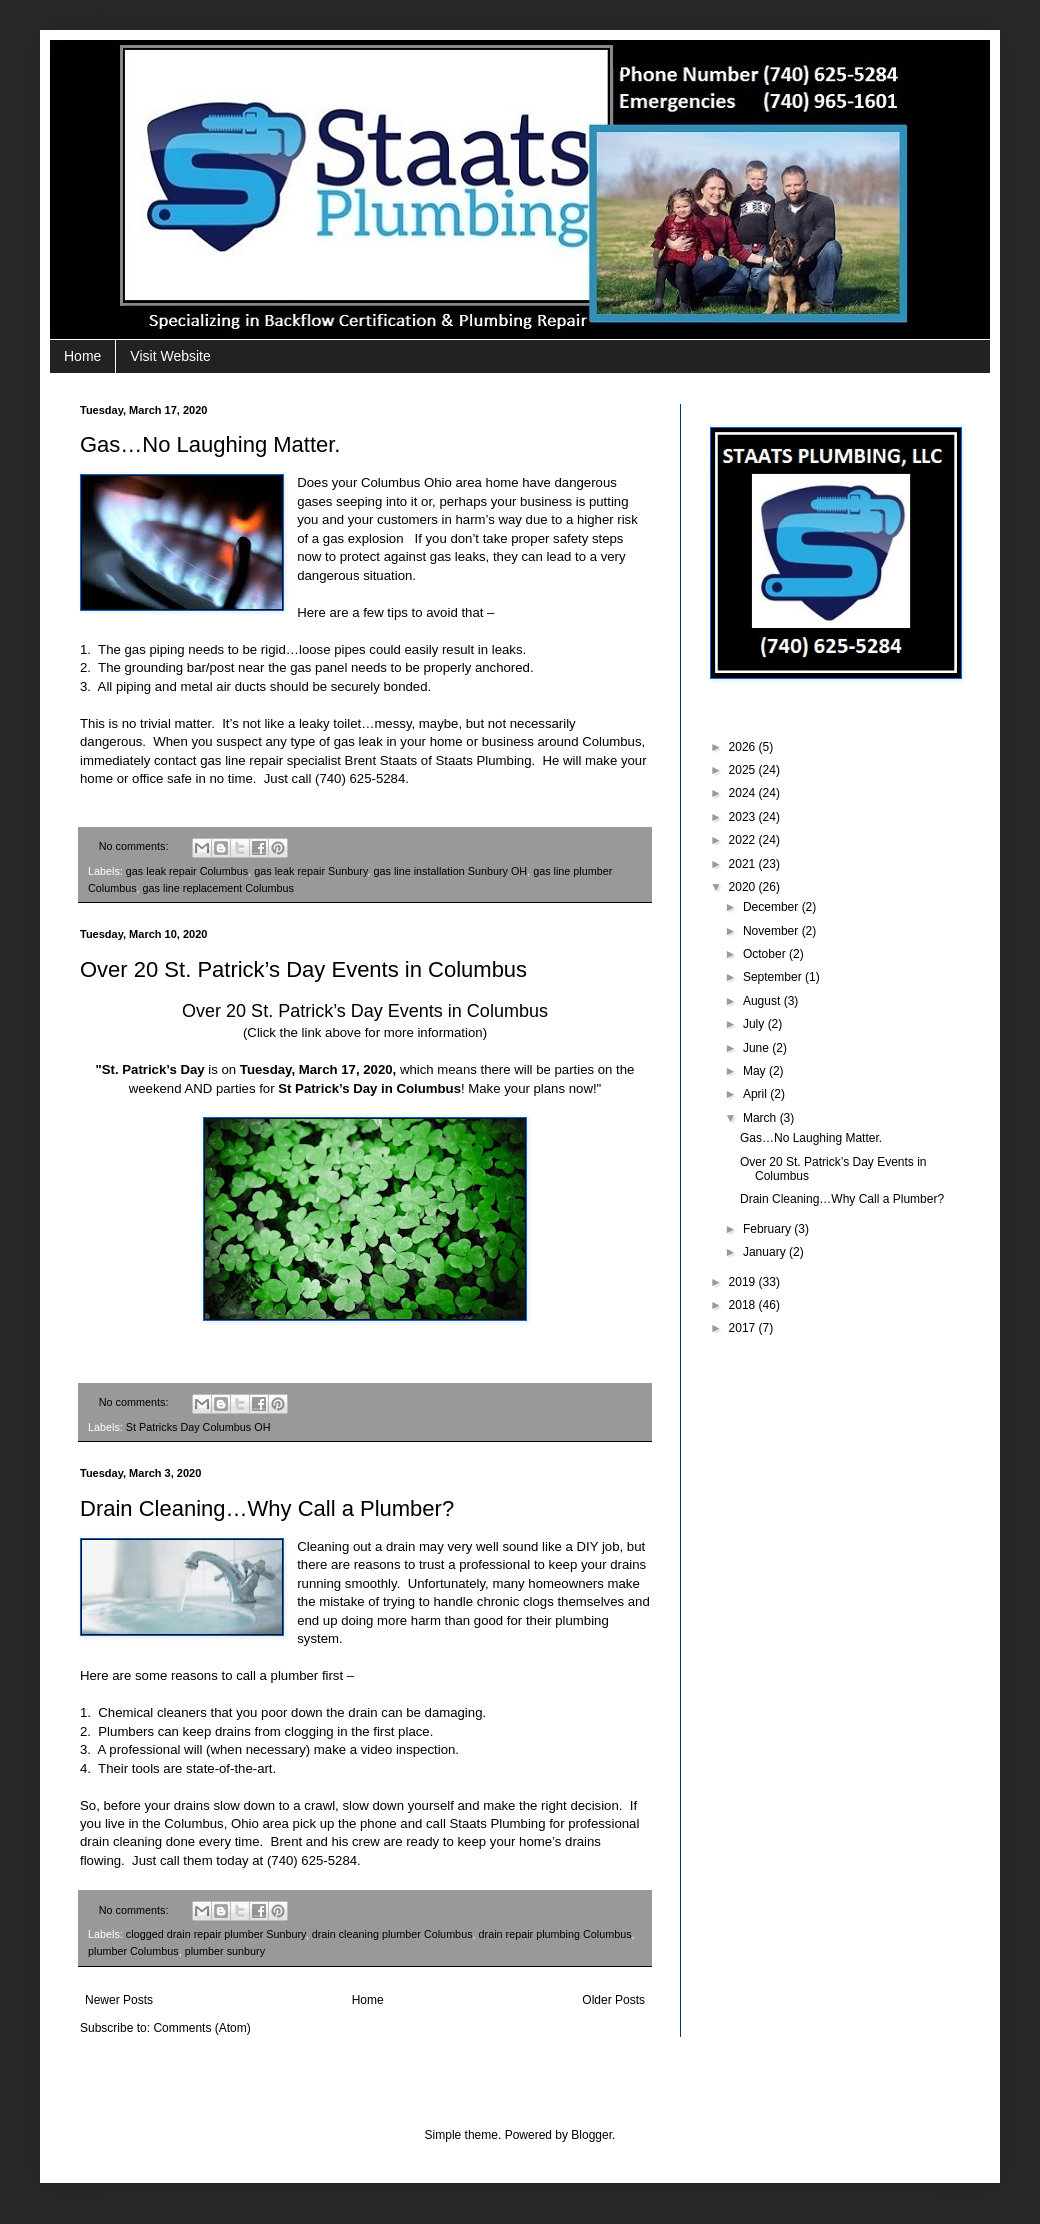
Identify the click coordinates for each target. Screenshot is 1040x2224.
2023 (744, 817)
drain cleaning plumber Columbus (392, 1934)
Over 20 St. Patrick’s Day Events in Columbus (303, 969)
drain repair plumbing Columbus (555, 1934)
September (774, 977)
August (763, 1001)
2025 (744, 770)
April (756, 1094)
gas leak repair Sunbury (310, 871)
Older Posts (613, 2000)
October (766, 954)
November (772, 931)
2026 (744, 747)
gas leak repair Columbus (187, 871)
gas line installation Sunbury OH (451, 871)
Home (82, 356)
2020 (744, 887)
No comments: (135, 846)
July (755, 1024)
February (768, 1229)
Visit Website (170, 356)
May (756, 1071)
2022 (744, 840)
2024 (744, 793)
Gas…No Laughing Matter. (210, 444)
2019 (744, 1282)
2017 (744, 1328)
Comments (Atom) (201, 2028)
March (761, 1118)
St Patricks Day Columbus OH (198, 1427)
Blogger (591, 2135)
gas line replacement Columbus (218, 888)
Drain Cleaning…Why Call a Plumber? (267, 1508)
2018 (744, 1305)
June (757, 1048)
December (772, 907)
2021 (744, 864)
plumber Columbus (133, 1951)
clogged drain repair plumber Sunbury (216, 1934)
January (766, 1252)
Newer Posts (119, 2000)
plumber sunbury (225, 1951)
